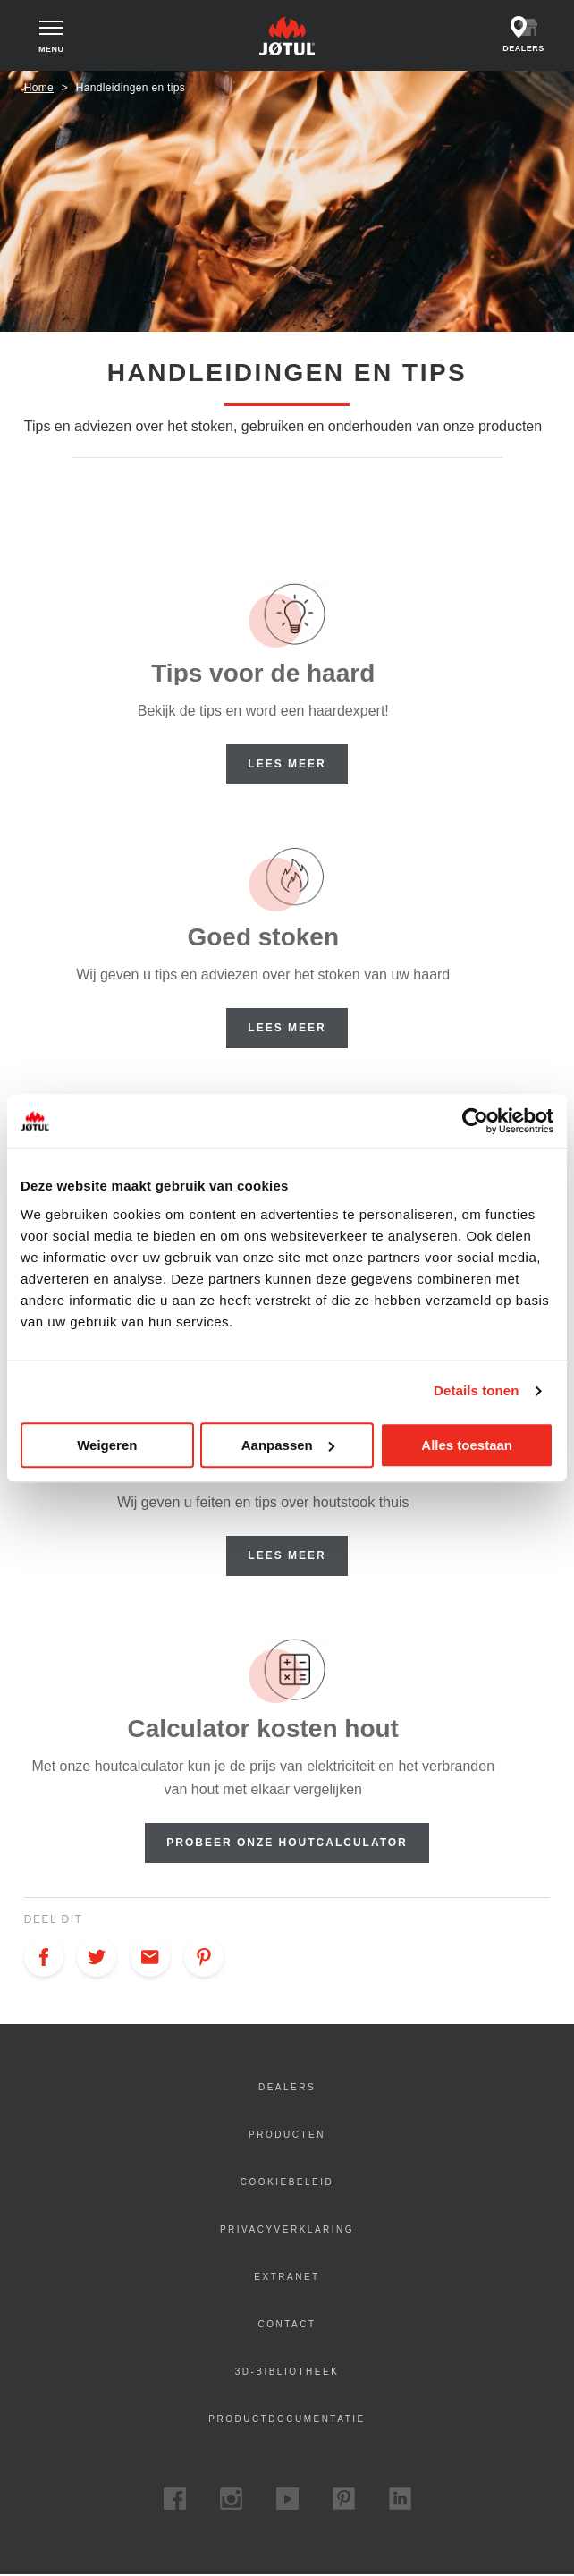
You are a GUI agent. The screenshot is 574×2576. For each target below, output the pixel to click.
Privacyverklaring (287, 2230)
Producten (287, 2135)
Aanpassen (287, 1445)
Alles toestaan (466, 1445)
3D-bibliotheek (287, 2372)
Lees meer (286, 764)
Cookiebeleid (287, 2183)
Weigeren (107, 1445)
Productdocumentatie (286, 2420)
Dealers (287, 2088)
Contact (286, 2325)
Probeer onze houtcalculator (287, 1843)
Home (39, 88)
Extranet (286, 2278)
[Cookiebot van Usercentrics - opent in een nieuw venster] (475, 1120)
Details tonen (476, 1390)
